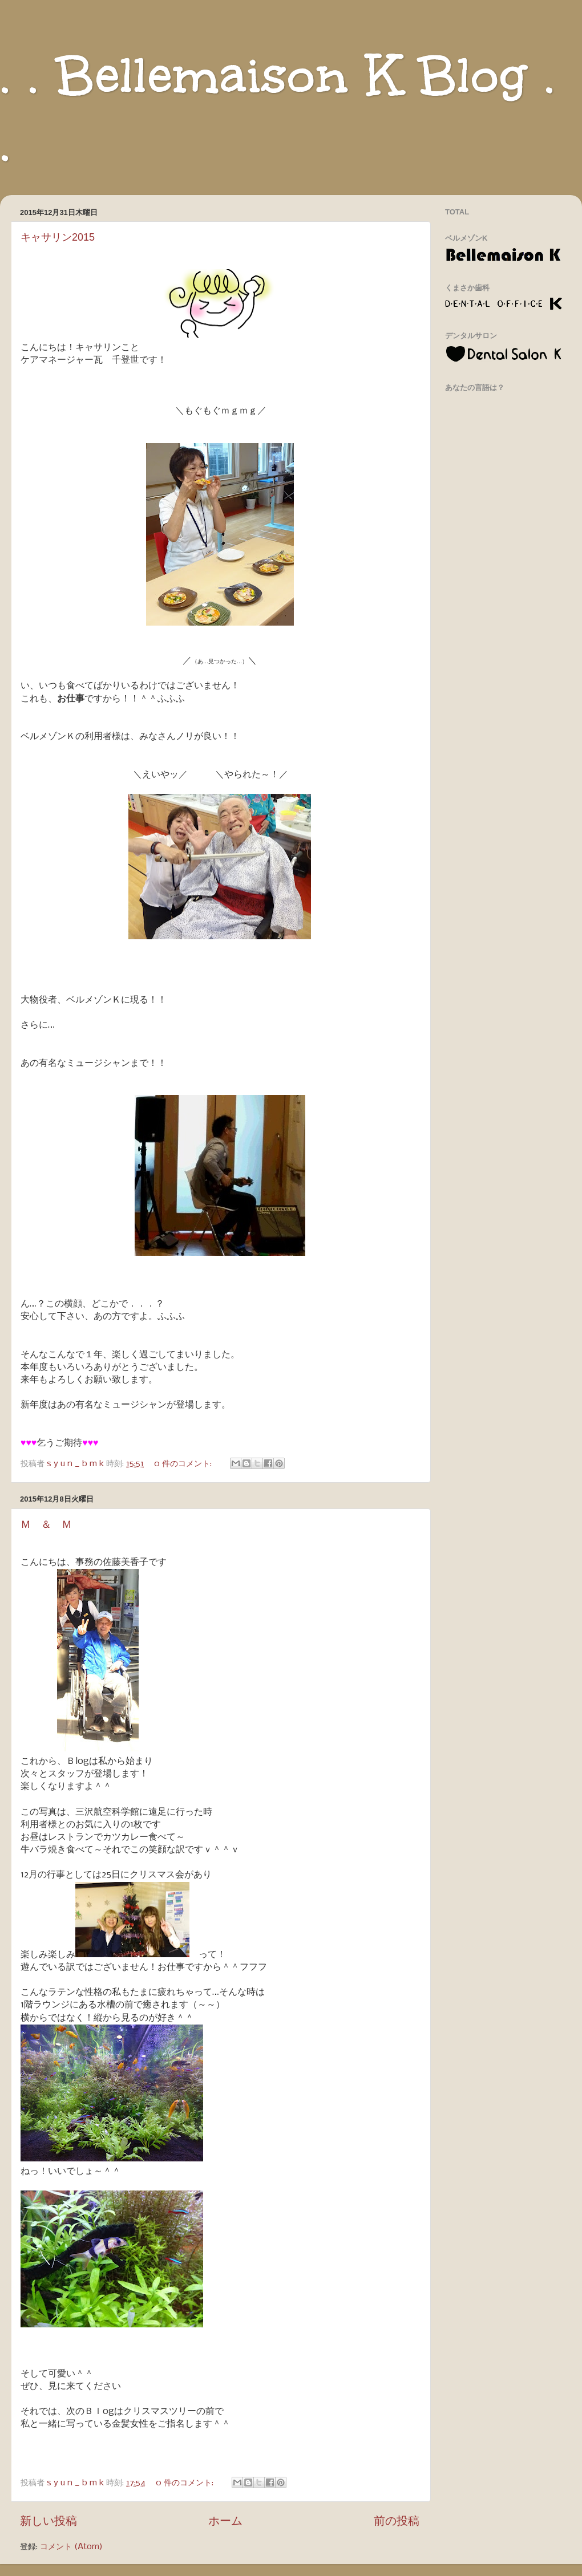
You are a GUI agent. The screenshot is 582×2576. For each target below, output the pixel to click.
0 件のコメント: (184, 1463)
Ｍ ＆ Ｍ (46, 1524)
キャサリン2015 (58, 237)
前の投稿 (396, 2521)
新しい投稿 (48, 2521)
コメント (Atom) (71, 2546)
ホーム (225, 2521)
